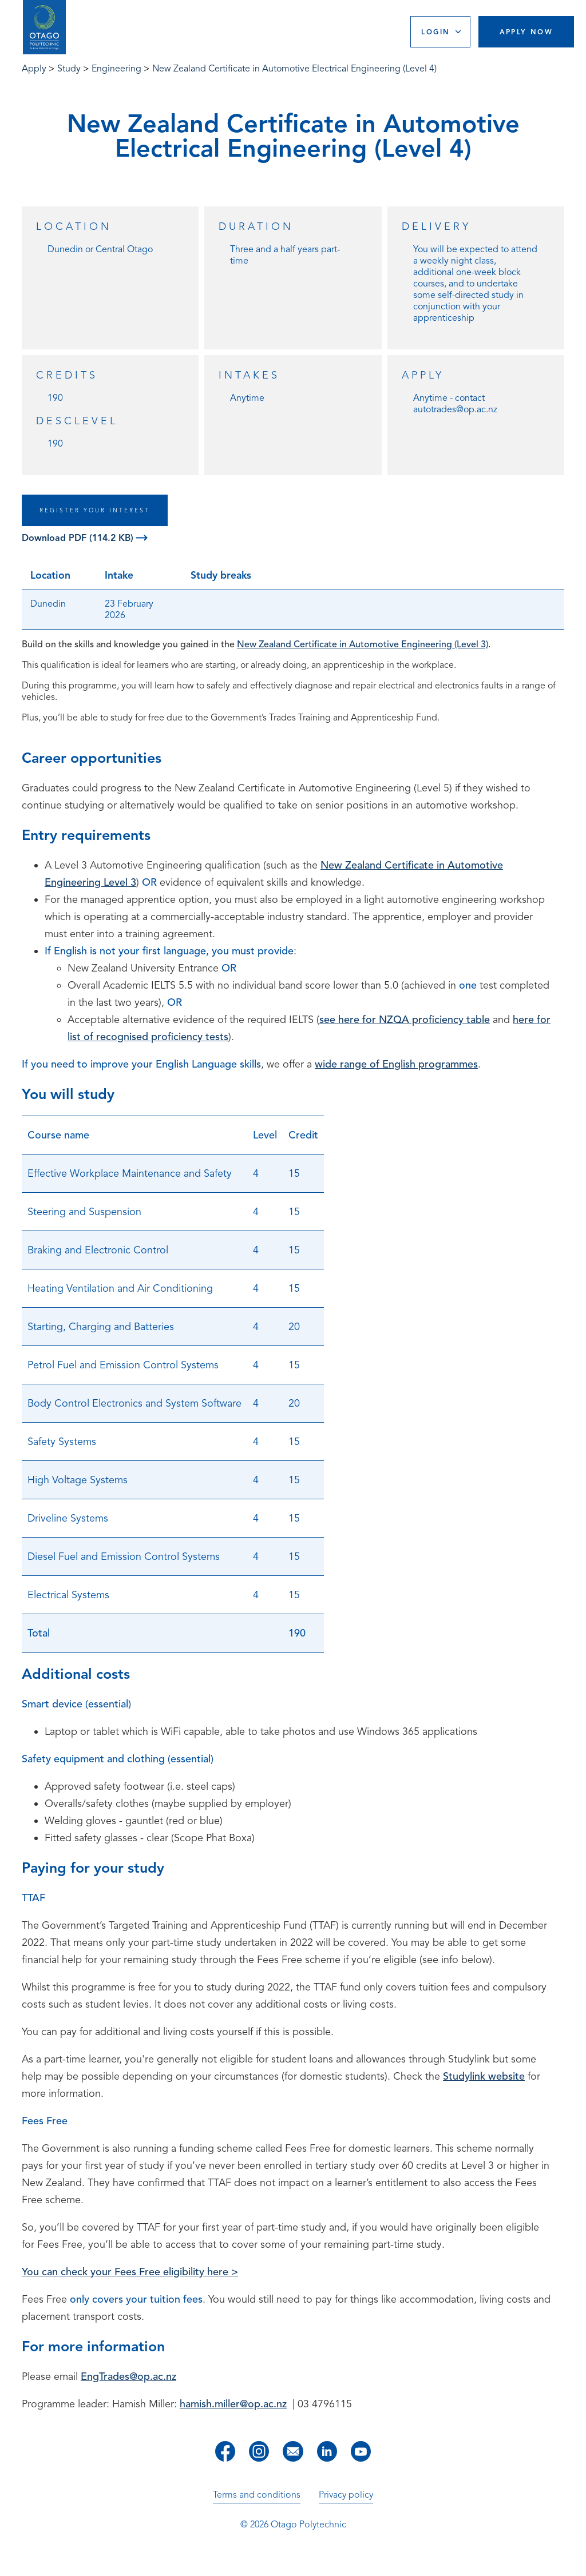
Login (435, 31)
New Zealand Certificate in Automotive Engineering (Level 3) (362, 644)
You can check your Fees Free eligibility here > (130, 2272)
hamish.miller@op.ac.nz (233, 2404)
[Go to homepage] (44, 27)
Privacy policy (346, 2495)
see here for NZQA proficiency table (404, 1019)
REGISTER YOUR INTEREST (94, 510)
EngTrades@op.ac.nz (128, 2376)
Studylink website (484, 2076)
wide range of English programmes (396, 1064)
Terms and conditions (256, 2495)
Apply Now (526, 31)
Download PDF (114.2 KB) (85, 538)
